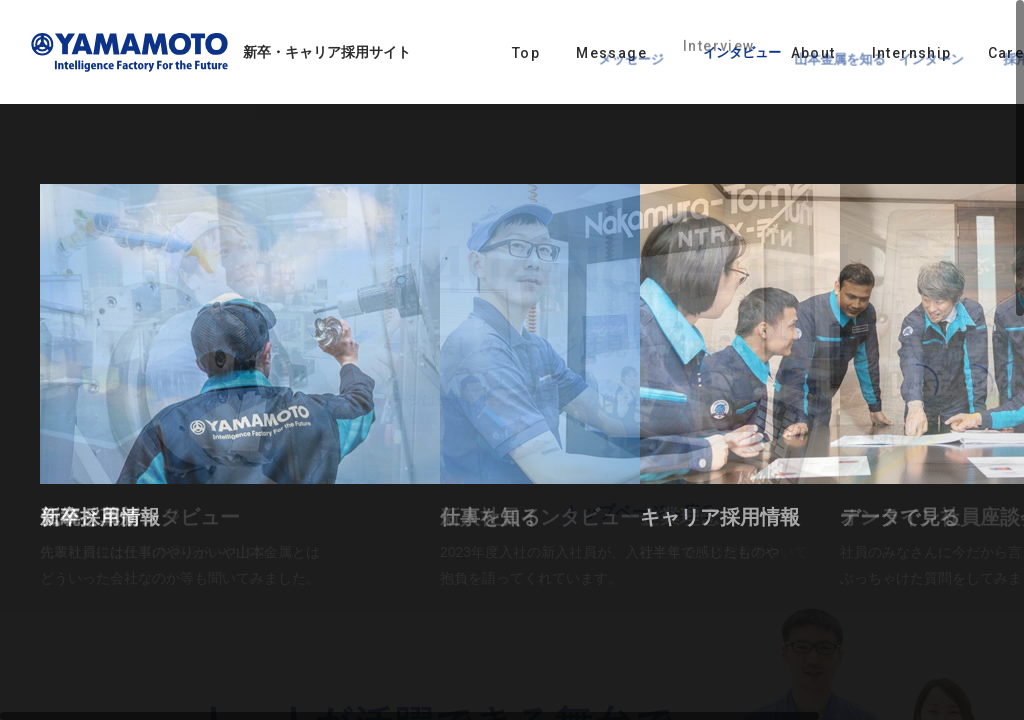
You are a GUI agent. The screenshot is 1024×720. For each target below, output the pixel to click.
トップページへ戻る (640, 512)
